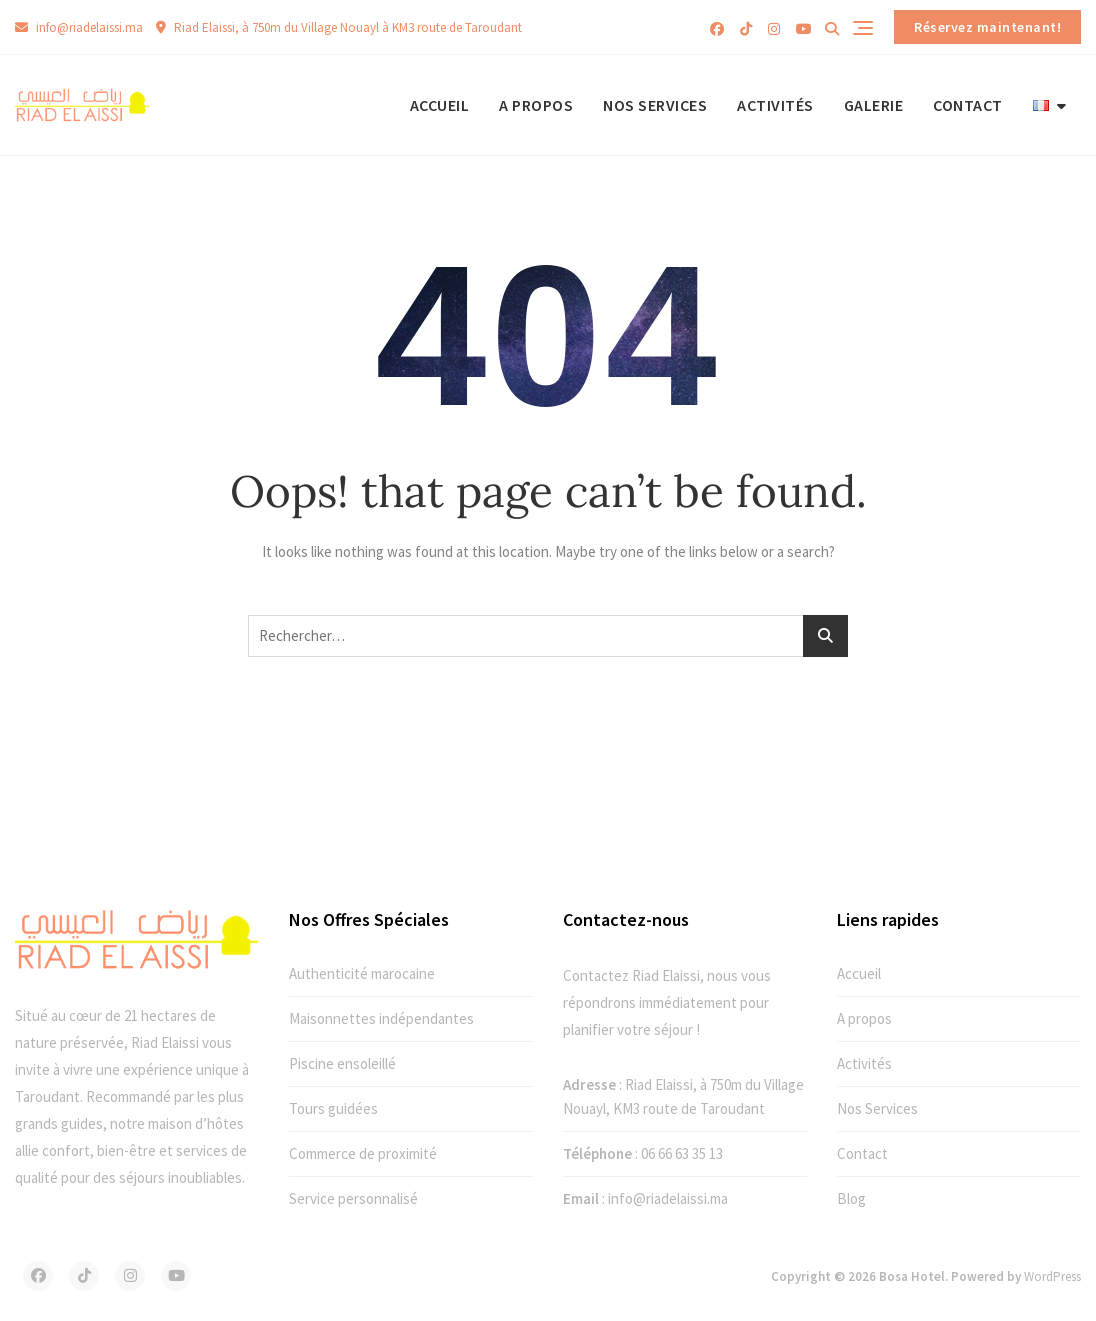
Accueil (440, 105)
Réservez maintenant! (987, 27)
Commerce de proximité (363, 1153)
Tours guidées (333, 1108)
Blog (851, 1198)
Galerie (874, 105)
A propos (536, 105)
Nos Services (655, 105)
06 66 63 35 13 (682, 1153)
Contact (968, 105)
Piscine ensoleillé (342, 1063)
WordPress (1052, 1276)
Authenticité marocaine (362, 973)
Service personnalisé (353, 1198)
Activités (775, 105)
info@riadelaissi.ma (79, 27)
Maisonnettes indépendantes (381, 1018)
